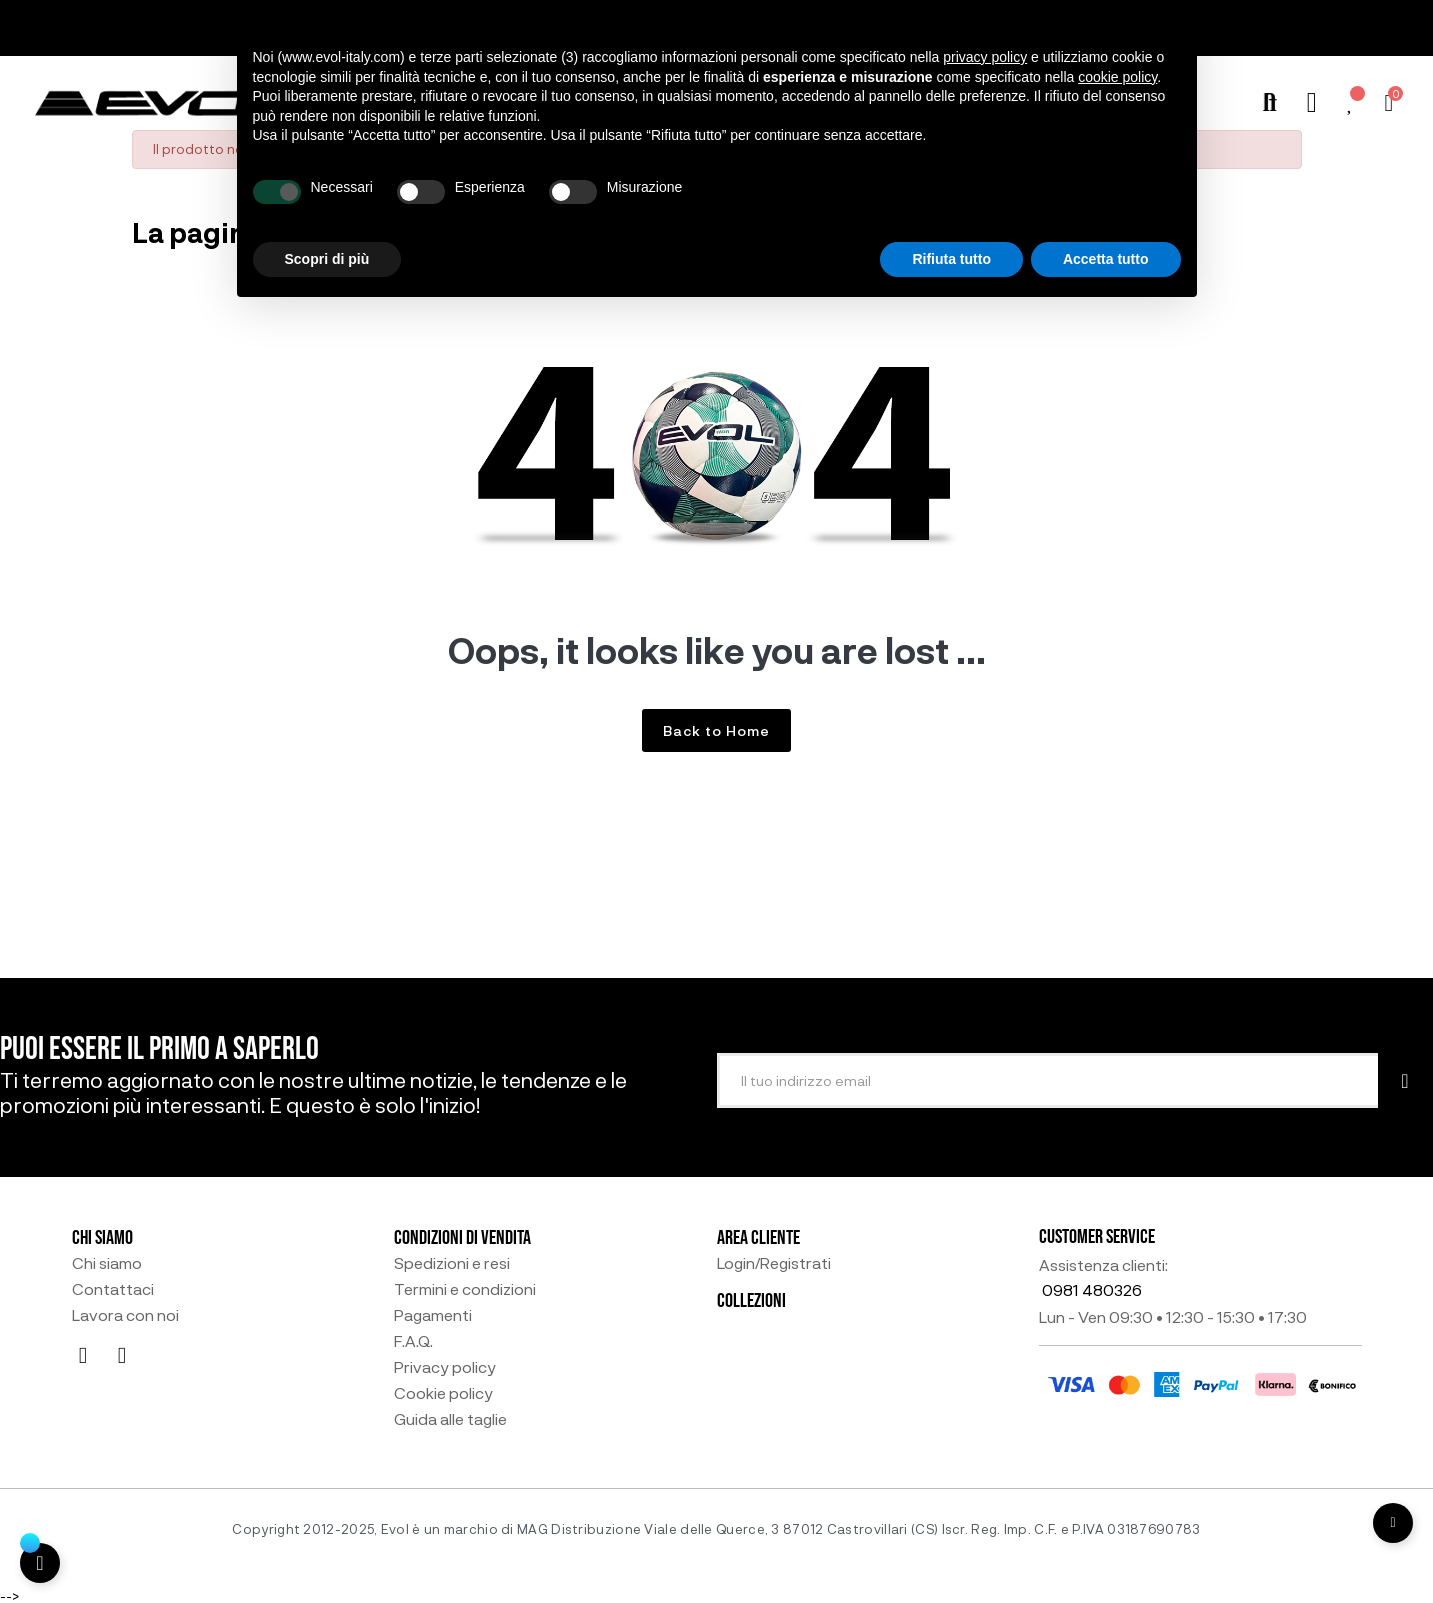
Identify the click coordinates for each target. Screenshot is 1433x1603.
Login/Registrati (774, 1263)
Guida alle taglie (450, 1419)
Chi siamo (107, 1263)
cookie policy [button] (1117, 77)
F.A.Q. (413, 1341)
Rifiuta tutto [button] (951, 259)
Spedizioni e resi (452, 1263)
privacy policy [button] (985, 57)
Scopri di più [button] (327, 259)
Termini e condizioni (465, 1289)
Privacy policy (445, 1367)
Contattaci (113, 1289)
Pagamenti (433, 1315)
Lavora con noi (125, 1315)
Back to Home (716, 730)
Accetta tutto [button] (1106, 259)
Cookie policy (443, 1393)
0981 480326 (1092, 1289)
